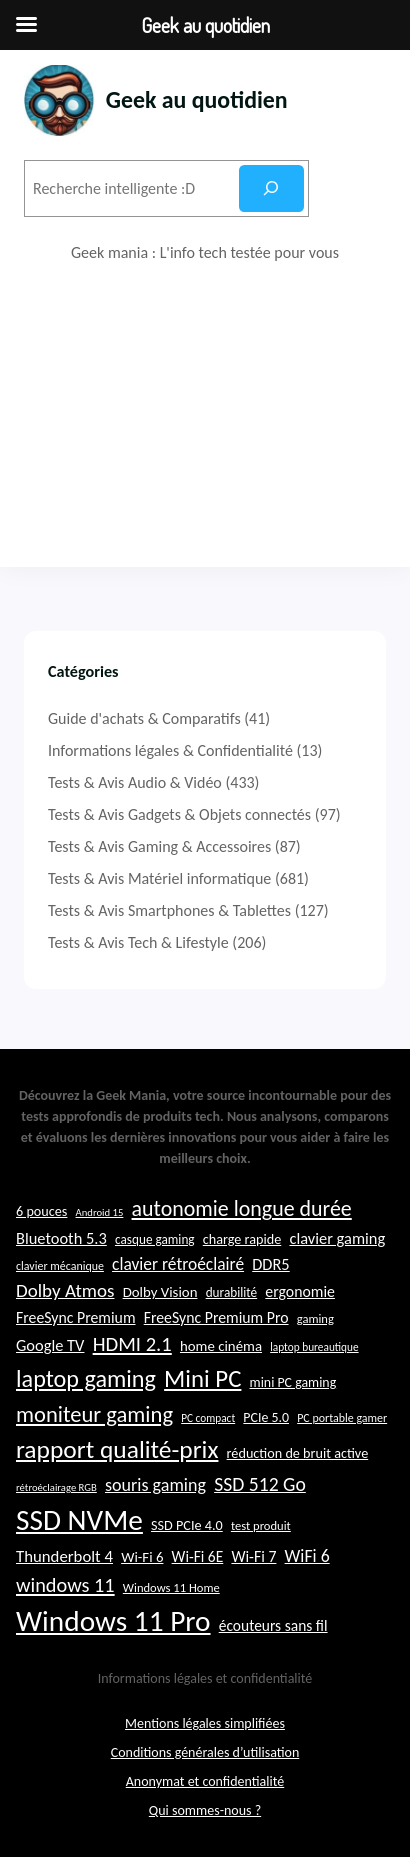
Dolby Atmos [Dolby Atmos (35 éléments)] (65, 1290)
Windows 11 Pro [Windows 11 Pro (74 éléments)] (113, 1621)
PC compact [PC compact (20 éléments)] (208, 1418)
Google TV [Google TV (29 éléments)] (50, 1345)
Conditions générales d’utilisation (205, 1752)
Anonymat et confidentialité (205, 1781)
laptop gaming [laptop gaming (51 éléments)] (86, 1378)
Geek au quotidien (197, 99)
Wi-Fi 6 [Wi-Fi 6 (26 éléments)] (142, 1557)
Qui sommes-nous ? (205, 1810)
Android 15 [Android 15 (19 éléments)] (100, 1212)
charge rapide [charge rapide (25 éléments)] (242, 1239)
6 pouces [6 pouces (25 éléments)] (41, 1211)
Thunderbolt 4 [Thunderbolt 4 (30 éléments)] (64, 1556)
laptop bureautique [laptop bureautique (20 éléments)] (314, 1347)
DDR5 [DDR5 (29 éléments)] (270, 1264)
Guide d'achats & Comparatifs (144, 718)
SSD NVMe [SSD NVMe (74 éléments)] (79, 1520)
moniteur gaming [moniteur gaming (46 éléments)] (94, 1414)
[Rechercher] (271, 188)
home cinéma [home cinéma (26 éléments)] (221, 1346)
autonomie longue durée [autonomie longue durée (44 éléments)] (242, 1208)
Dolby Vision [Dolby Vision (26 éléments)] (160, 1292)
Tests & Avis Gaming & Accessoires (159, 846)
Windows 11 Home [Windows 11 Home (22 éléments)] (171, 1587)
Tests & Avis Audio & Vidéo (135, 782)
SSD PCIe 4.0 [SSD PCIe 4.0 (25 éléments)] (187, 1525)
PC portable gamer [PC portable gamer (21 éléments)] (342, 1418)
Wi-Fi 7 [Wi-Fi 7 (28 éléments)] (253, 1556)
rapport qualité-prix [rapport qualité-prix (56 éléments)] (117, 1449)
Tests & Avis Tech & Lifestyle (138, 942)
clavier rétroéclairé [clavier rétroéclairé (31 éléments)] (178, 1264)
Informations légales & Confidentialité (170, 750)
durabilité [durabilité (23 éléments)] (232, 1292)
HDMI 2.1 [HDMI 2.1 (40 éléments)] (132, 1344)
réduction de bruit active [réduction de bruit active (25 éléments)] (298, 1453)
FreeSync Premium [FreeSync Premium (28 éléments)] (76, 1317)
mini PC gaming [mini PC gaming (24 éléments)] (293, 1382)
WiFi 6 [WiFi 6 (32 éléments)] (307, 1556)
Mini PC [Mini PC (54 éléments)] (202, 1378)
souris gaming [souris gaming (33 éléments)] (155, 1485)
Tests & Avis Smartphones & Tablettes (169, 910)
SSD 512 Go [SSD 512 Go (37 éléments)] (260, 1484)
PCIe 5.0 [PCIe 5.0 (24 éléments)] (266, 1417)
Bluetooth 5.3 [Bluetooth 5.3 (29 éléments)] (61, 1238)
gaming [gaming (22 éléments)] (315, 1318)
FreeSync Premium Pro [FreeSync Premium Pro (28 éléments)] (216, 1317)
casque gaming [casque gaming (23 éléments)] (155, 1239)
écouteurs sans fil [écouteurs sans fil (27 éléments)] (273, 1625)
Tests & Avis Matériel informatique (159, 878)
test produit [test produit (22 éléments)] (261, 1525)
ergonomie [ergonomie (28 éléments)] (300, 1291)
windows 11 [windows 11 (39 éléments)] (65, 1585)
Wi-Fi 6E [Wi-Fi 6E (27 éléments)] (198, 1556)
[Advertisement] (205, 415)
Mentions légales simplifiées (205, 1723)
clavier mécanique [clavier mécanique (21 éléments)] (60, 1266)
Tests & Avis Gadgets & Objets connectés (179, 814)
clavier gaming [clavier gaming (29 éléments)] (337, 1238)
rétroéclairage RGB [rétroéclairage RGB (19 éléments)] (56, 1487)
